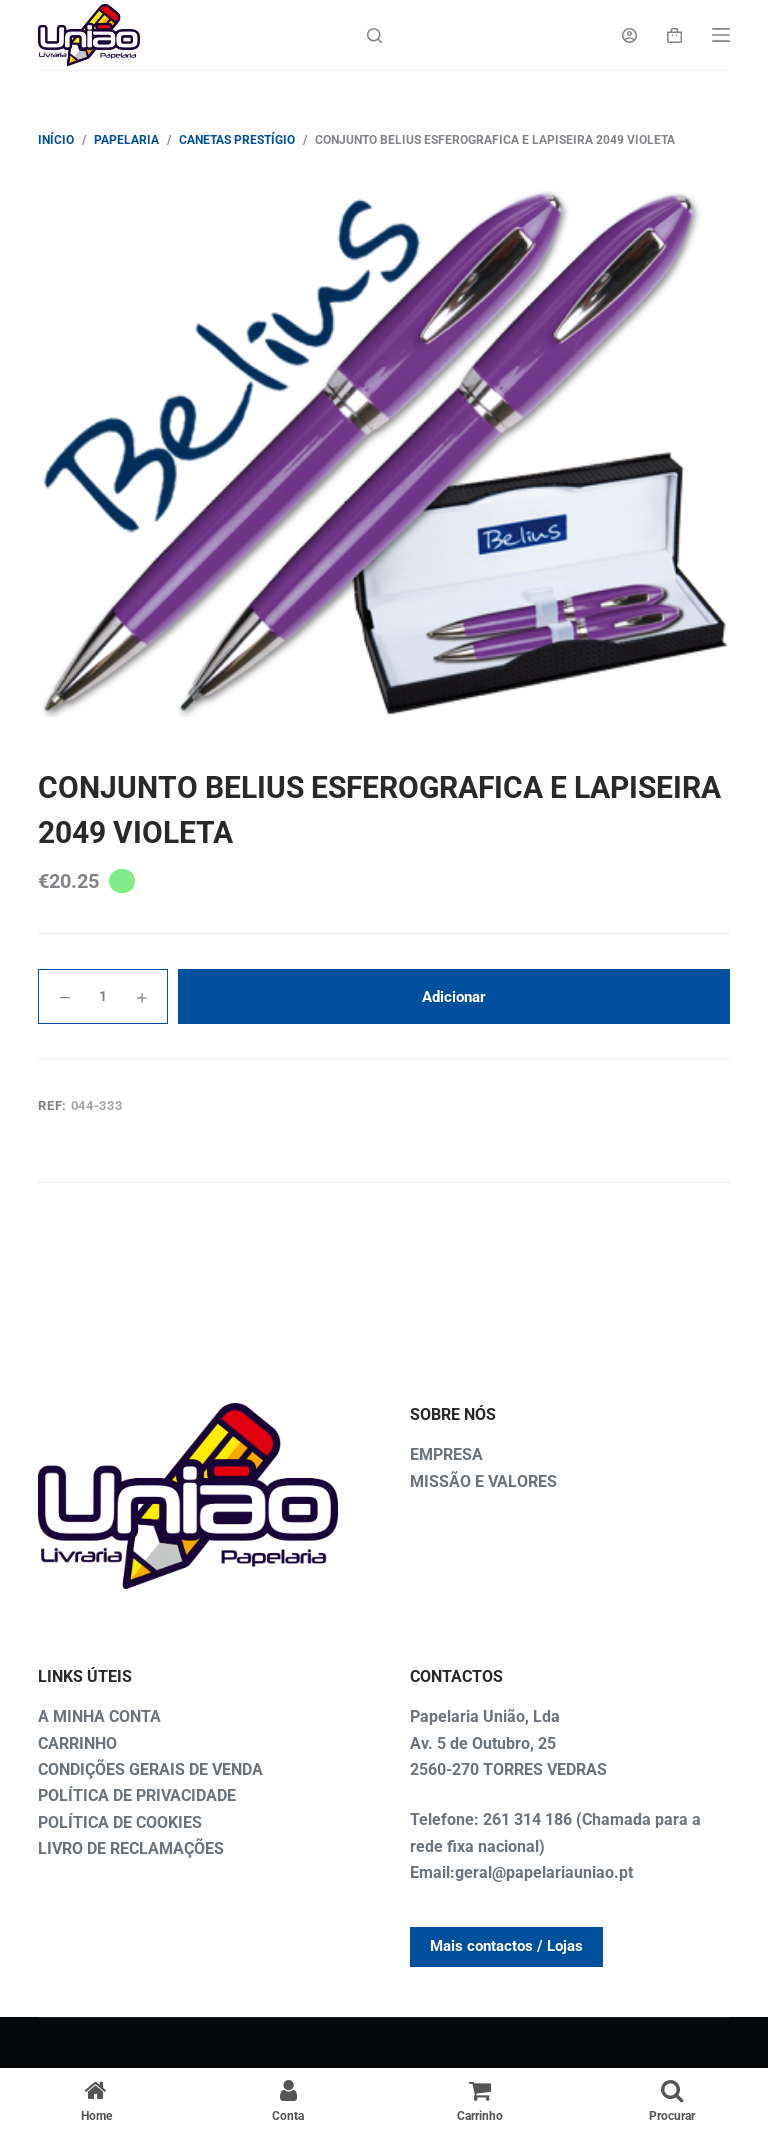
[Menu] (721, 35)
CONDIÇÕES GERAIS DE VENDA (150, 1769)
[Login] (629, 35)
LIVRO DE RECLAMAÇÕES (131, 1848)
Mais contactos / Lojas (506, 1946)
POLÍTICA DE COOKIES (120, 1822)
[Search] (374, 35)
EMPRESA (446, 1454)
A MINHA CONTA (99, 1716)
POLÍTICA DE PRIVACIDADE (137, 1795)
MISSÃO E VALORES (483, 1481)
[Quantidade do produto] (103, 996)
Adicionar (454, 997)
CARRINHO (77, 1743)
